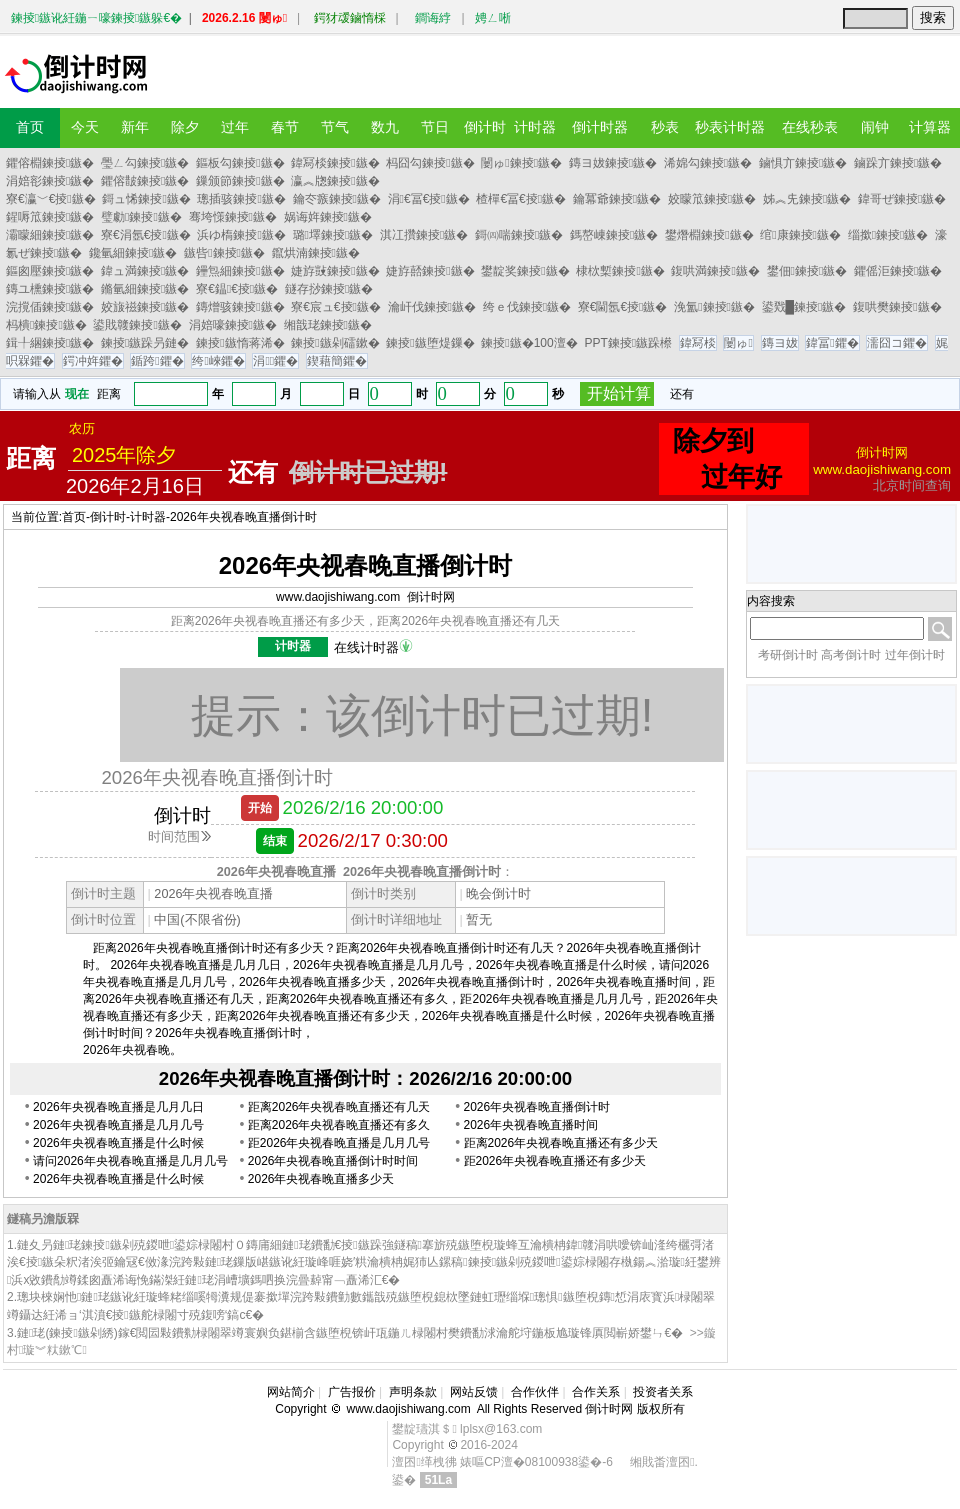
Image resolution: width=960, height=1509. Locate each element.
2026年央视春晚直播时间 (531, 1125)
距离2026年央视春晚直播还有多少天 (561, 1143)
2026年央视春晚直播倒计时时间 (333, 1161)
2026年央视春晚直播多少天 (321, 1179)
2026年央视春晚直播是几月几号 (118, 1125)
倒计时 (108, 517)
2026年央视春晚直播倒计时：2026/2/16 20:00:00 (365, 1078)
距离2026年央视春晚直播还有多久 (339, 1125)
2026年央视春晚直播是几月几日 (118, 1107)
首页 (74, 517)
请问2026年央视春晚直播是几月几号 (130, 1161)
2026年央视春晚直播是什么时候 (118, 1143)
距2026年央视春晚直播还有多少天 (555, 1161)
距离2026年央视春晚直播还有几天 (339, 1107)
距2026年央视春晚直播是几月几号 (339, 1143)
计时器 (148, 517)
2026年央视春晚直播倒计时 (243, 517)
